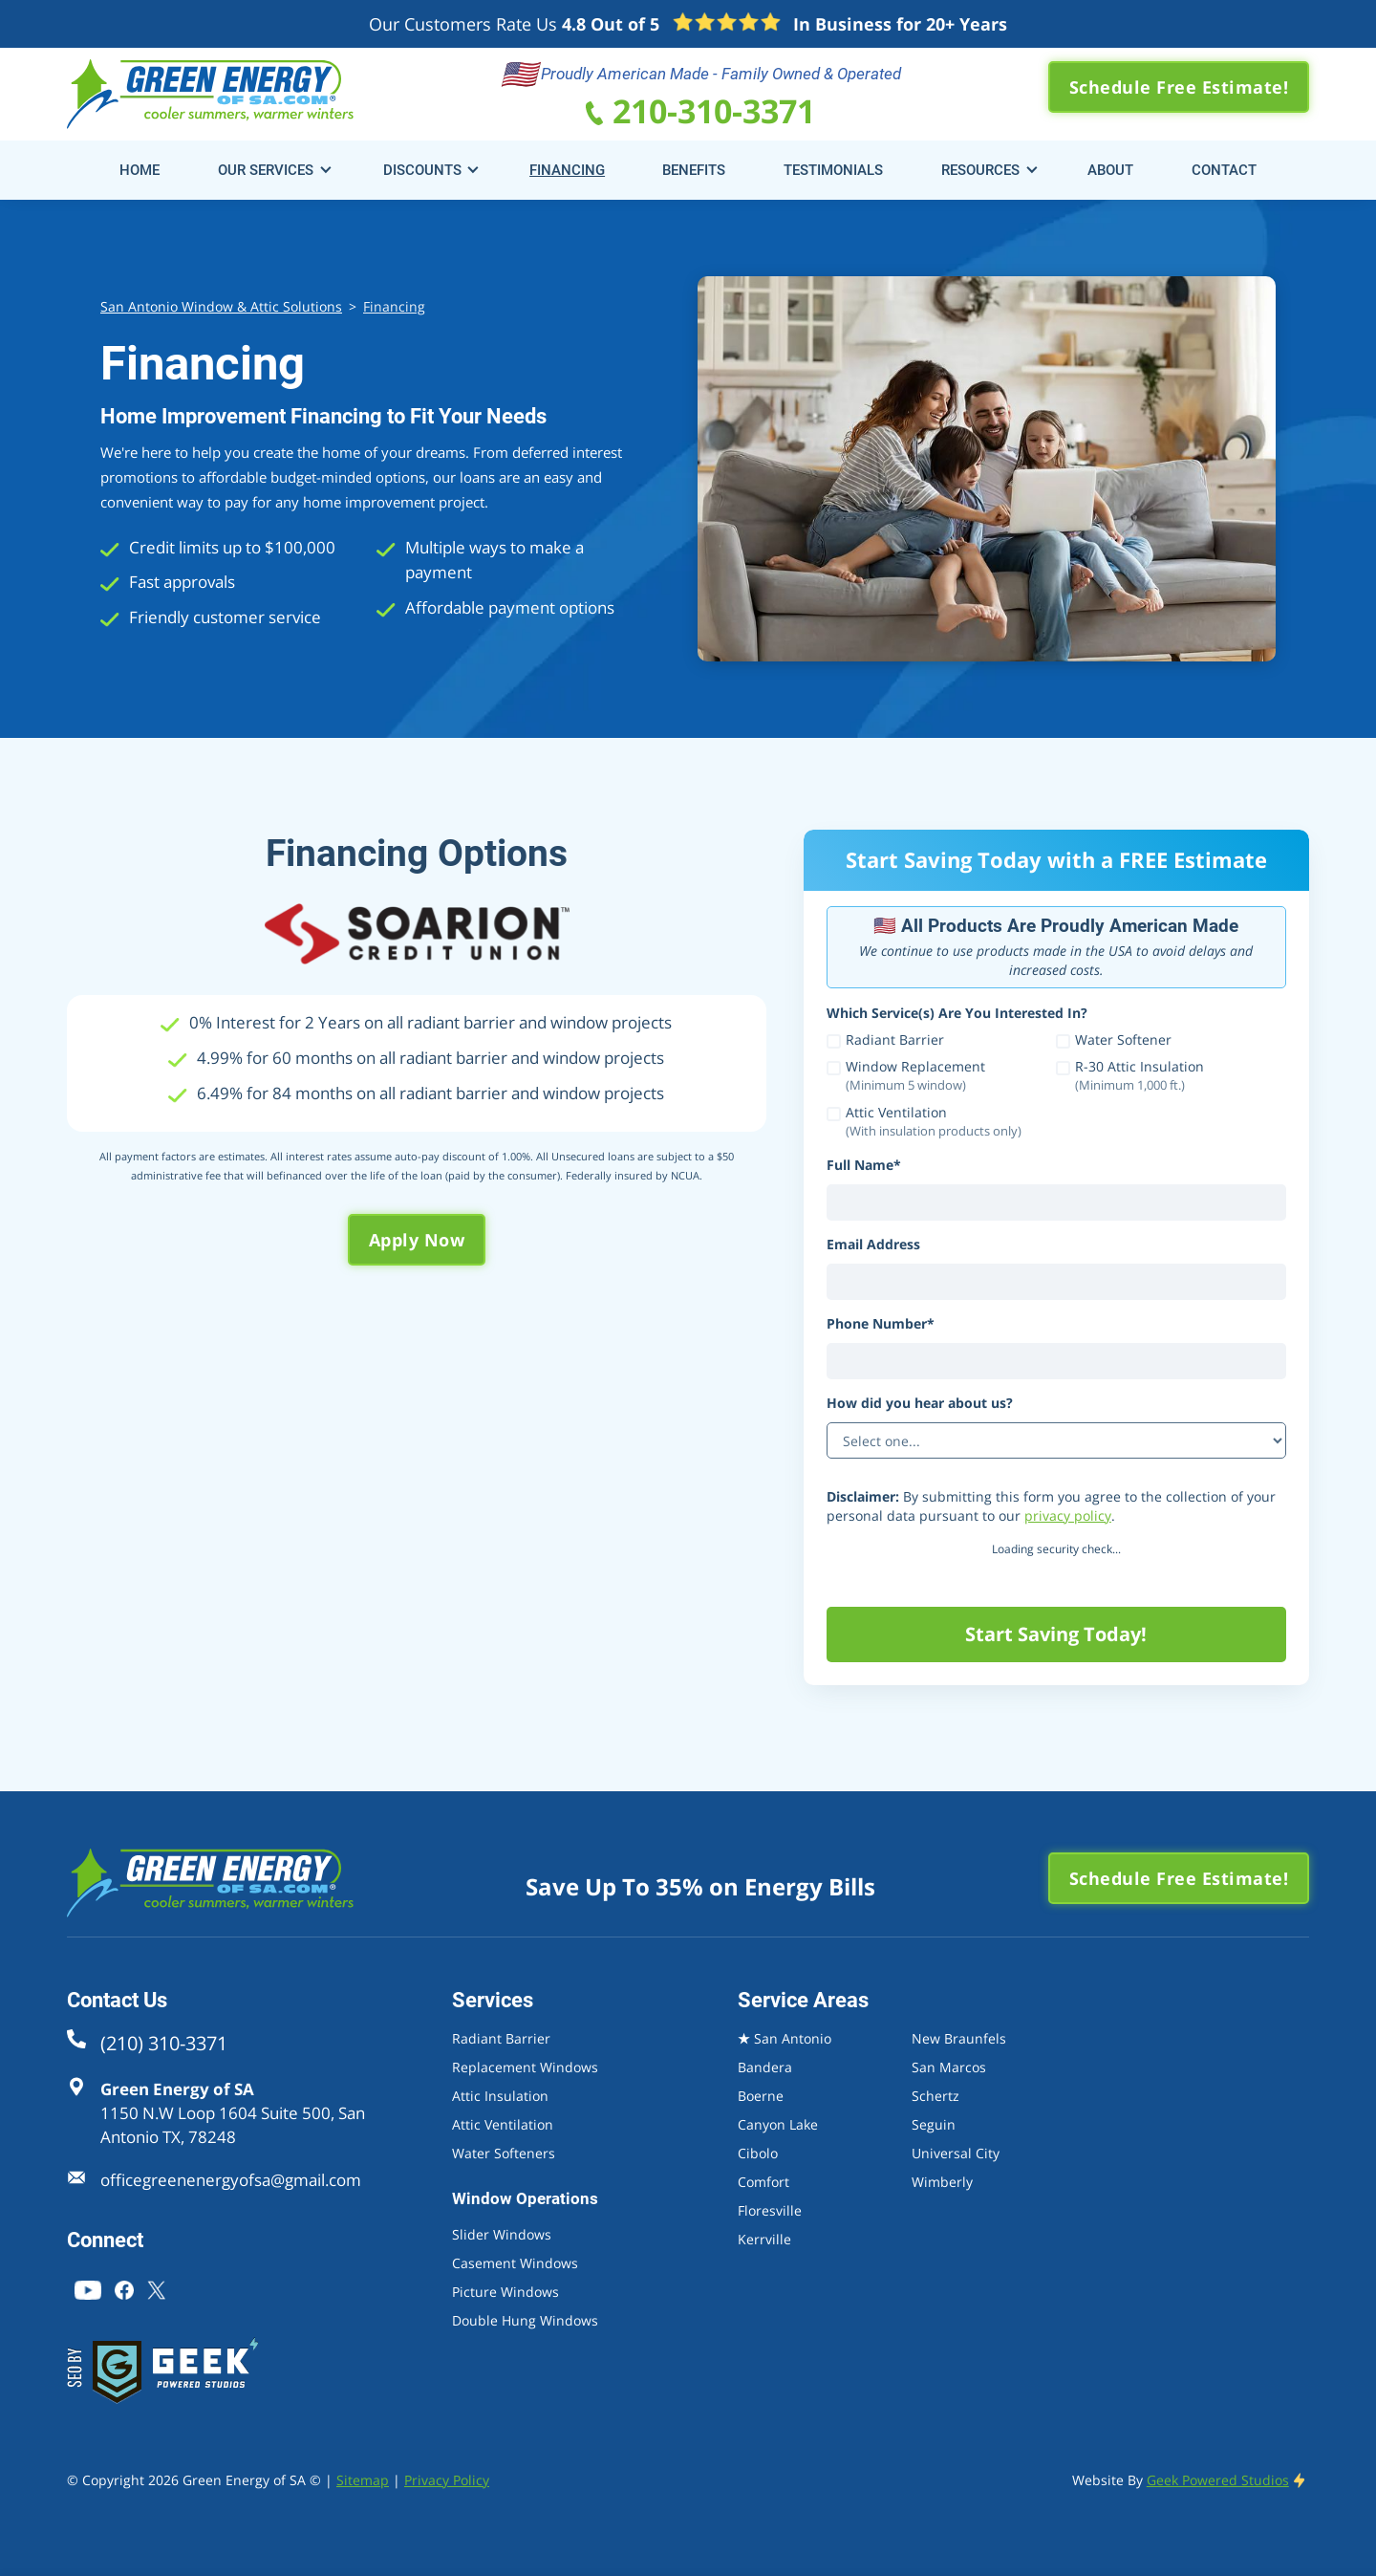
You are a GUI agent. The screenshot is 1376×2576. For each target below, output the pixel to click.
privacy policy (1067, 1515)
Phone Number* (881, 1323)
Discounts (422, 170)
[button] (270, 170)
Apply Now (417, 1239)
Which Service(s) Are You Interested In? (957, 1013)
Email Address (873, 1244)
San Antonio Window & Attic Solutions (221, 306)
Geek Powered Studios (1218, 2480)
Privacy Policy (446, 2480)
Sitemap (362, 2480)
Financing (394, 306)
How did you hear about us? (920, 1403)
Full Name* (864, 1165)
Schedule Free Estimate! (1179, 87)
